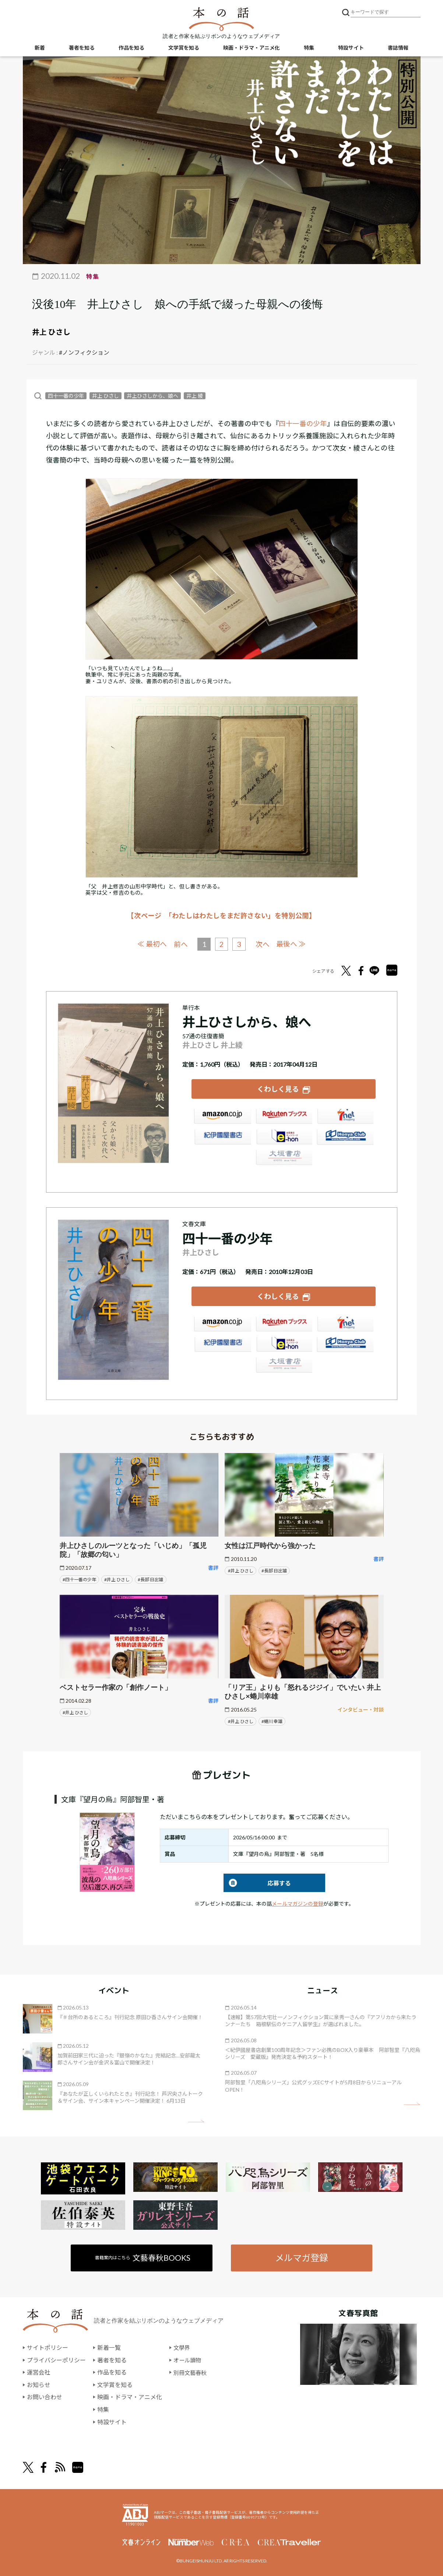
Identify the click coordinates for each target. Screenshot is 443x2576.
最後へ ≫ (291, 944)
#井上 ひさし (117, 1578)
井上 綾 (194, 396)
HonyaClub (345, 1138)
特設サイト (351, 48)
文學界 (182, 2346)
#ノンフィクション (84, 352)
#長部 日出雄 (150, 1578)
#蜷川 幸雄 (271, 1720)
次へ (263, 944)
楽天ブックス (283, 1118)
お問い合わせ (44, 2396)
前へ (180, 944)
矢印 (196, 2120)
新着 (40, 48)
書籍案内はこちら (142, 2256)
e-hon (283, 1138)
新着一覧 (109, 2346)
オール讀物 (188, 2358)
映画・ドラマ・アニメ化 (251, 48)
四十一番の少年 (66, 396)
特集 (309, 48)
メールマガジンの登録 (297, 1902)
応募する (257, 1882)
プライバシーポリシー (56, 2358)
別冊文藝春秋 (191, 2371)
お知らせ (38, 2383)
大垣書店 (283, 1159)
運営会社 (38, 2371)
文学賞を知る (183, 48)
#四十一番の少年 (79, 1578)
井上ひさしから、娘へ (152, 396)
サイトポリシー (47, 2346)
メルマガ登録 (301, 2256)
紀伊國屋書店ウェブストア (222, 1138)
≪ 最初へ (151, 944)
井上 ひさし (51, 331)
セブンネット (345, 1118)
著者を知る (82, 48)
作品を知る (131, 48)
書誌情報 (398, 48)
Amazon (222, 1118)
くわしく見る (278, 1088)
